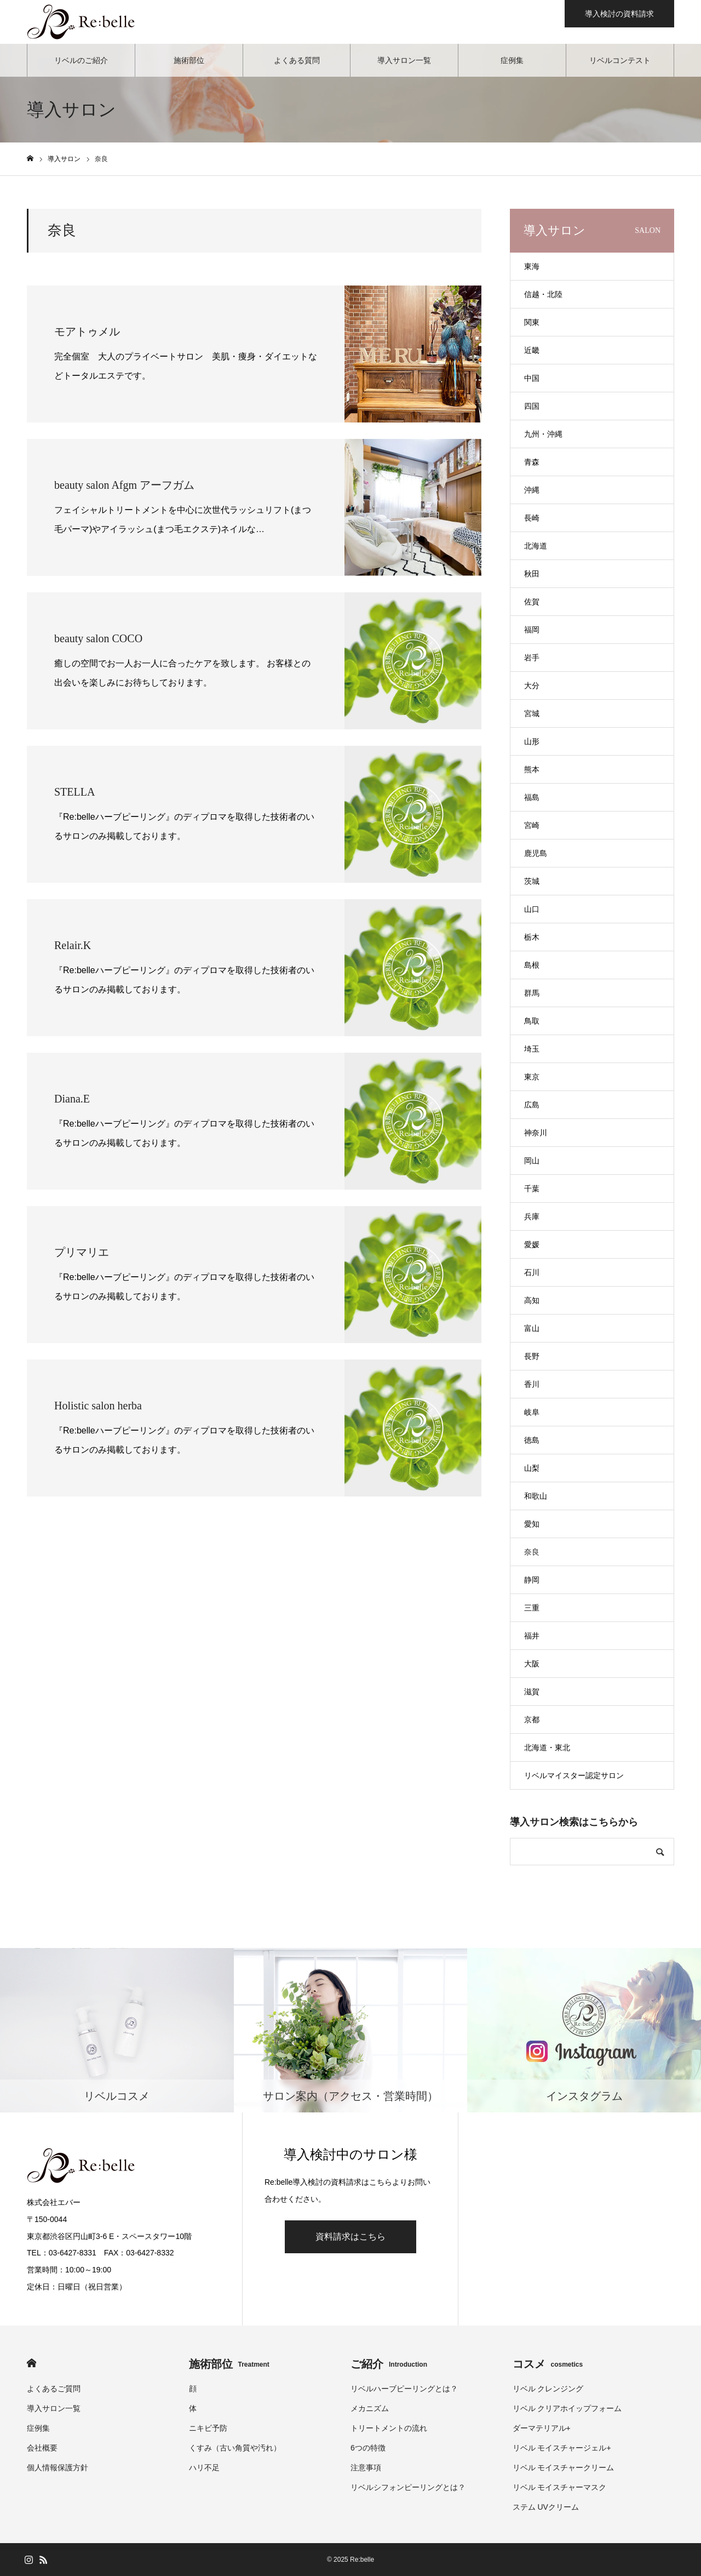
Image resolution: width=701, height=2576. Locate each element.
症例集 (512, 60)
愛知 (531, 1524)
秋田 (531, 573)
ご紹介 (388, 2364)
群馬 (531, 993)
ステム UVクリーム (546, 2507)
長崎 (531, 517)
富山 (531, 1328)
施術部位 (189, 60)
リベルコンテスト (620, 60)
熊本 (531, 769)
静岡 (531, 1579)
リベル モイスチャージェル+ (562, 2447)
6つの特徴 (368, 2447)
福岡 (531, 629)
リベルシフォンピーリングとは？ (408, 2487)
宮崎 (531, 825)
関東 (531, 322)
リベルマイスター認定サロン (574, 1775)
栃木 (531, 937)
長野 (531, 1356)
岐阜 (531, 1412)
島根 (531, 965)
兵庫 (531, 1216)
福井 (531, 1635)
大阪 (531, 1663)
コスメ (548, 2364)
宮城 (531, 713)
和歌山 (535, 1496)
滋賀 (531, 1691)
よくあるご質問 (54, 2388)
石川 (531, 1272)
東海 (531, 266)
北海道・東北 (547, 1747)
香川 (531, 1384)
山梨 (531, 1468)
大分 (531, 685)
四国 (531, 406)
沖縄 (531, 490)
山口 (531, 909)
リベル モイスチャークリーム (563, 2467)
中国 (531, 378)
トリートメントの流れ (388, 2428)
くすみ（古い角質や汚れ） (235, 2447)
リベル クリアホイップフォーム (567, 2408)
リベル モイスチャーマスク (560, 2487)
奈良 (531, 1551)
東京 (531, 1076)
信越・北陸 (543, 294)
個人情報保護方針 (57, 2467)
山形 (531, 741)
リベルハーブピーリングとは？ (404, 2388)
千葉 (531, 1188)
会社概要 (42, 2447)
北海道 (535, 545)
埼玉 (531, 1048)
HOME (31, 2363)
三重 (531, 1607)
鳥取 (531, 1020)
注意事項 (365, 2467)
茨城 (531, 881)
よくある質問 (297, 60)
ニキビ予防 (208, 2428)
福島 (531, 797)
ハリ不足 (204, 2467)
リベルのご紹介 (81, 60)
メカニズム (369, 2408)
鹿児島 (535, 853)
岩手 (531, 657)
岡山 (531, 1160)
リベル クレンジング (548, 2388)
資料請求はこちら (350, 2236)
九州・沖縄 (543, 434)
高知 (531, 1300)
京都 (531, 1719)
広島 (531, 1104)
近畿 (531, 350)
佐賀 (531, 601)
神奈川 (535, 1132)
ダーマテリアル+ (542, 2428)
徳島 (531, 1440)
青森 (531, 462)
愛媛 (531, 1244)
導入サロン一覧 (404, 60)
